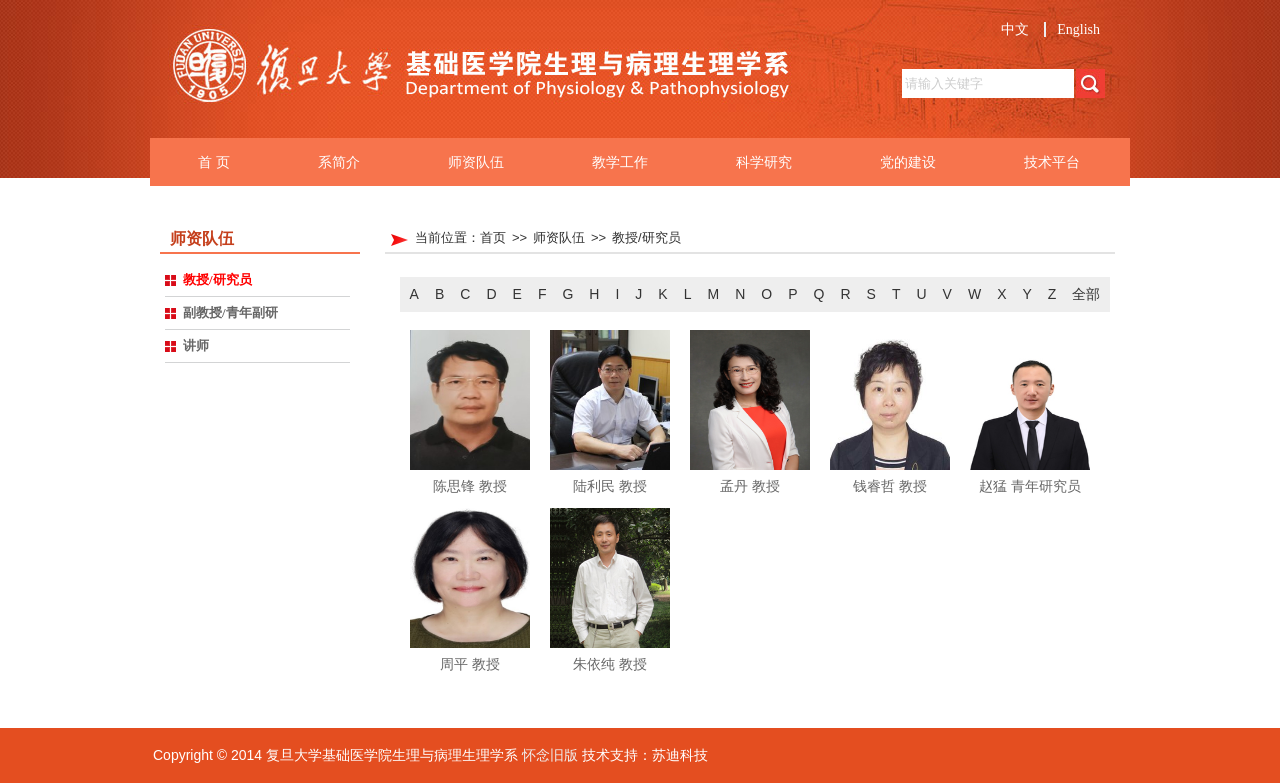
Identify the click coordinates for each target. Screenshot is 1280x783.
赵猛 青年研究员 (1030, 486)
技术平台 (1052, 162)
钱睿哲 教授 (890, 486)
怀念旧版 (550, 755)
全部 (1086, 294)
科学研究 (764, 162)
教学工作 (620, 162)
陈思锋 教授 (470, 486)
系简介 (339, 162)
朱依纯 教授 (610, 664)
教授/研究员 (646, 237)
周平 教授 (470, 664)
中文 (1015, 29)
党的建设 (908, 162)
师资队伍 (476, 162)
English (1078, 29)
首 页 (214, 162)
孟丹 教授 (750, 486)
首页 (493, 237)
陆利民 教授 (610, 486)
